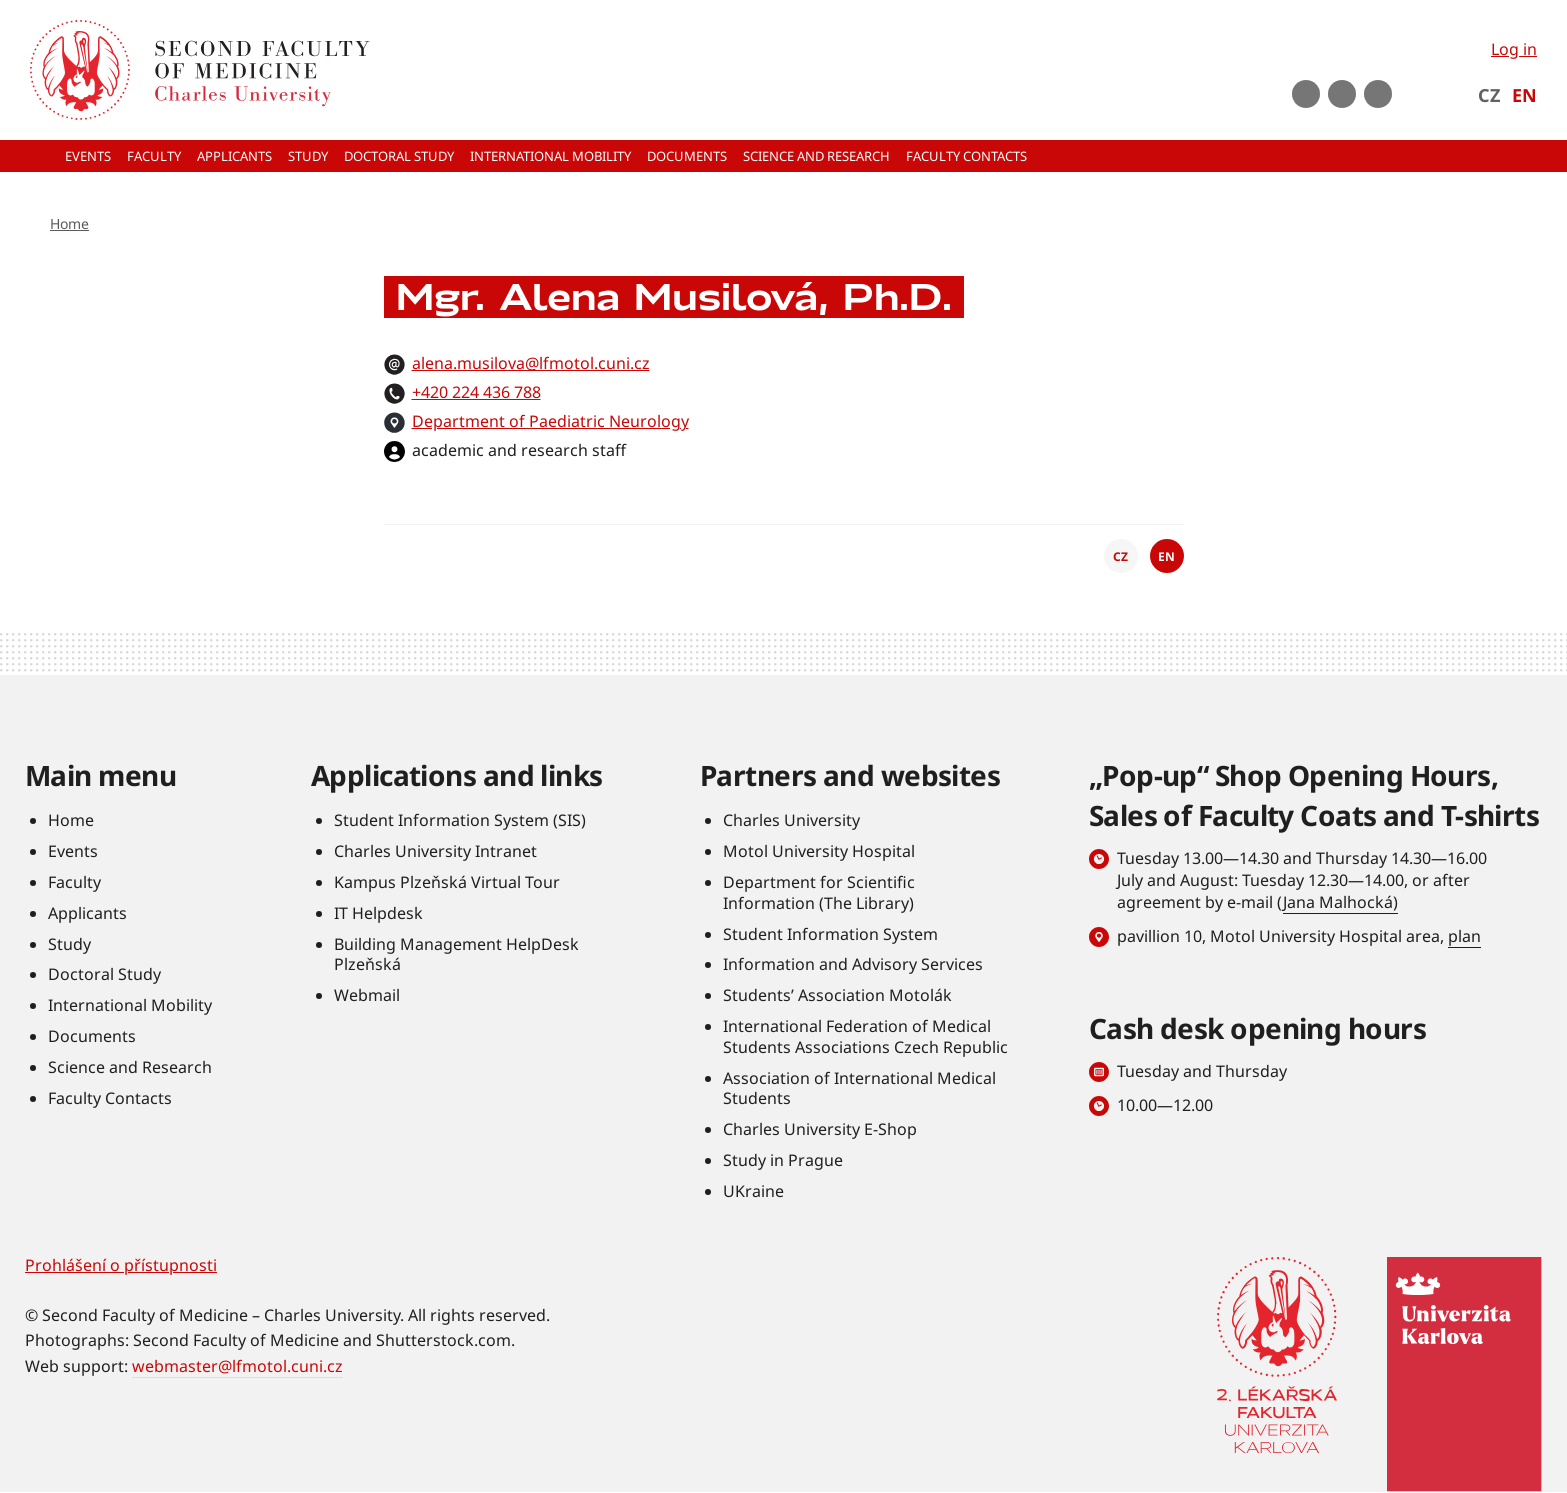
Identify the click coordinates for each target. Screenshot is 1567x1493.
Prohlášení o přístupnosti (121, 1265)
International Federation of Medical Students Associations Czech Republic (865, 1036)
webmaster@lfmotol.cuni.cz (237, 1366)
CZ (1489, 95)
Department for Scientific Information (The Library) (819, 892)
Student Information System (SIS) (460, 820)
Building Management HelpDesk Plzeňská (456, 954)
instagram (1342, 94)
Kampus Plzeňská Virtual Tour (447, 882)
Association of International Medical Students (859, 1088)
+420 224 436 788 (476, 392)
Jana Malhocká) (1340, 902)
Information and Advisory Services (853, 964)
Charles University (791, 820)
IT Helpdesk (378, 913)
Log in (1514, 49)
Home (69, 223)
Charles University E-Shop (820, 1129)
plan (1464, 936)
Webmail (367, 995)
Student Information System (830, 934)
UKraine (753, 1191)
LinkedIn (1378, 94)
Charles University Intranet (435, 851)
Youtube (1306, 94)
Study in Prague (783, 1160)
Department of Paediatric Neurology (550, 421)
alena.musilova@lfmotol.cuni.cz (531, 363)
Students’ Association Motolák (837, 995)
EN (1524, 95)
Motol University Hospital (819, 851)
